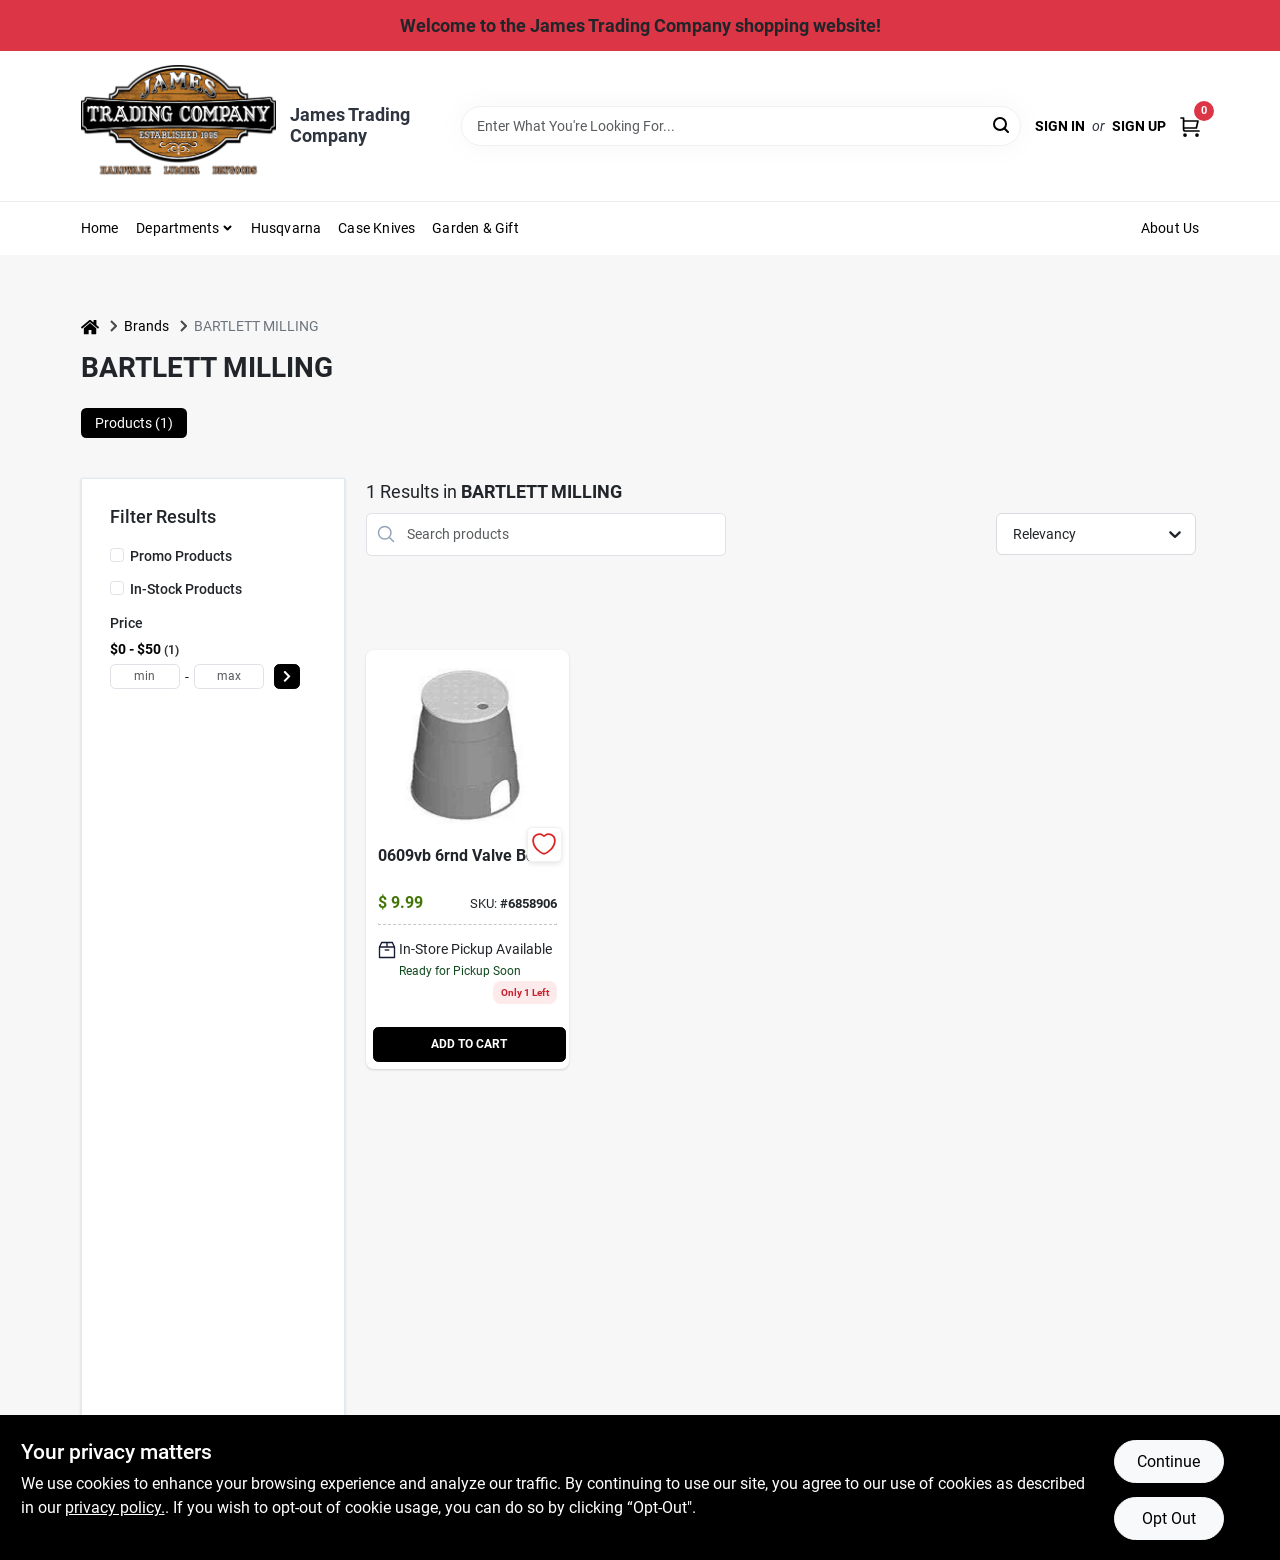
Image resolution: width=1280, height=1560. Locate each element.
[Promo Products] (117, 555)
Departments (177, 228)
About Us (1170, 228)
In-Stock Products (186, 589)
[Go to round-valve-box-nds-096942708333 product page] (467, 859)
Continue (1168, 1461)
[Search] (1002, 124)
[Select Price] (287, 676)
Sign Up (1139, 126)
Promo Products (181, 556)
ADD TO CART (469, 1044)
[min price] (145, 676)
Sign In (1060, 126)
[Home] (90, 326)
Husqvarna (286, 228)
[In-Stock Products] (117, 588)
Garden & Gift (475, 228)
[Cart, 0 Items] (1190, 125)
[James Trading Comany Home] (178, 125)
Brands (146, 326)
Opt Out (1169, 1518)
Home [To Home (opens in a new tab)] (100, 228)
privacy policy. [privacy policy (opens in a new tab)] (115, 1507)
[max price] (229, 676)
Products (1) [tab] (134, 423)
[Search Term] (741, 126)
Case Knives (376, 228)
